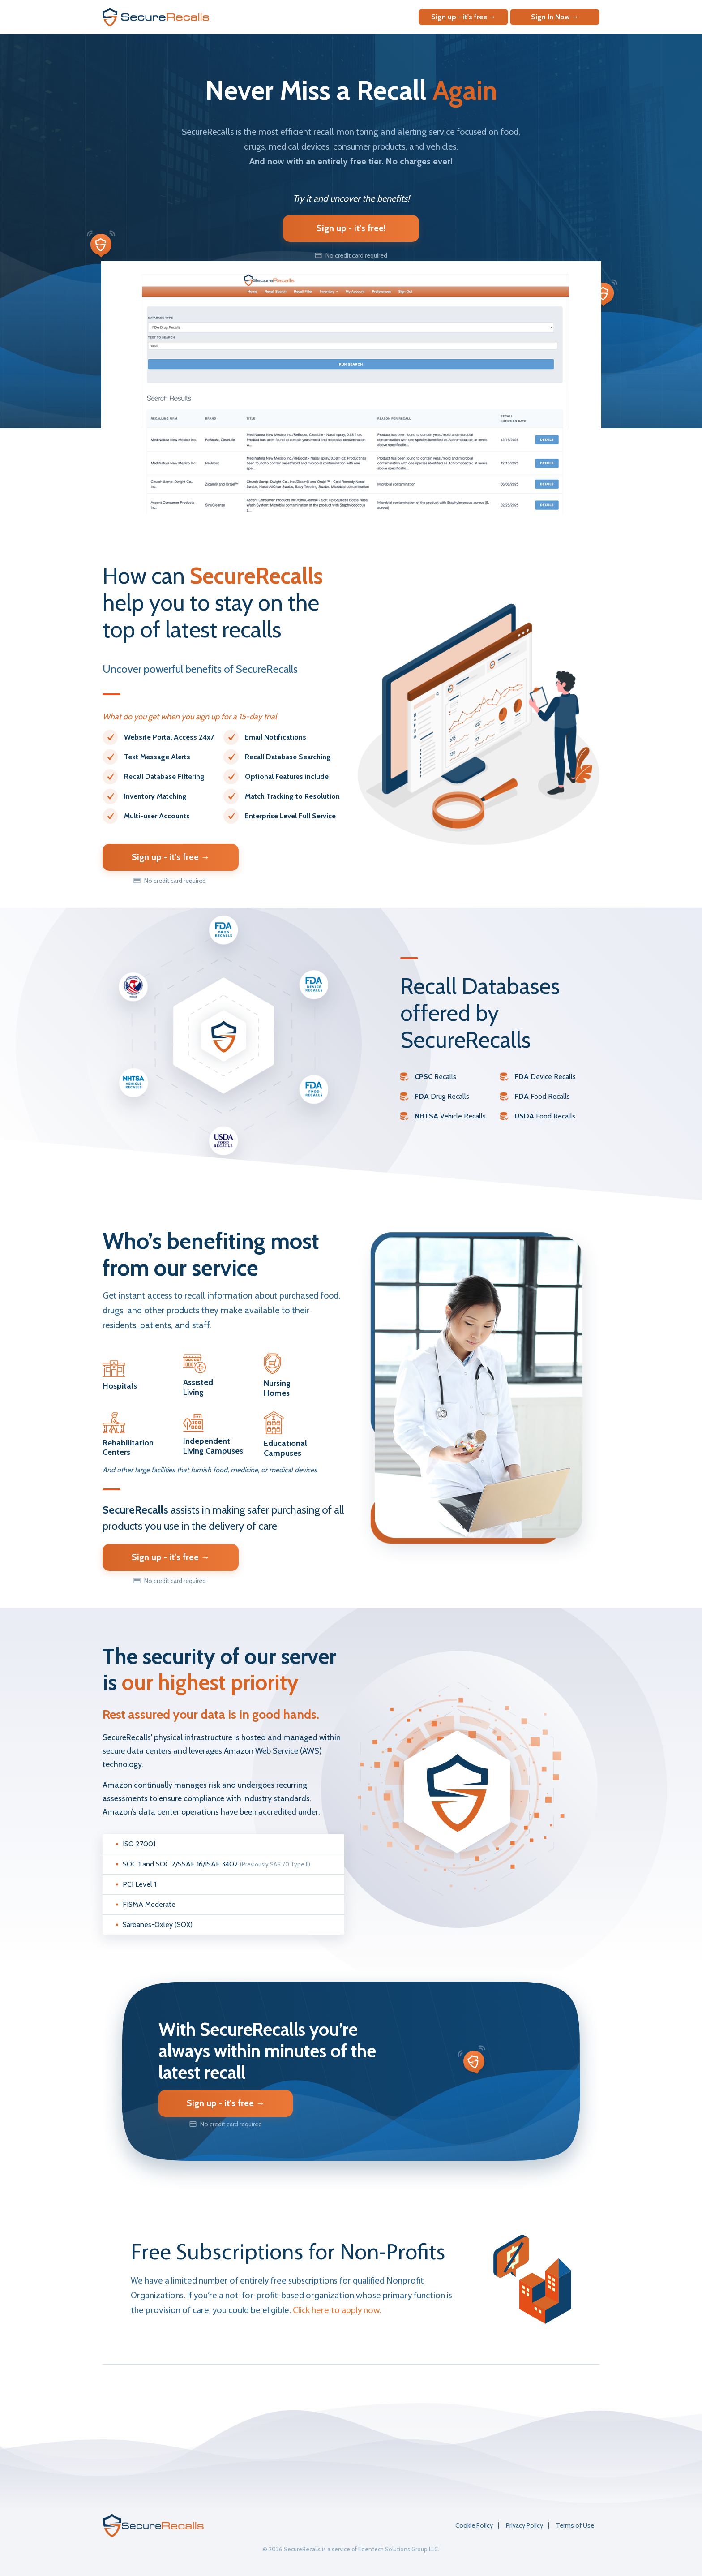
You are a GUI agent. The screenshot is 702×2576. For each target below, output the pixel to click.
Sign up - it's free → (463, 17)
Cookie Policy (474, 2525)
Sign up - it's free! (351, 228)
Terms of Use (575, 2525)
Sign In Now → (555, 17)
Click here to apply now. (337, 2310)
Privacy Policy (524, 2525)
